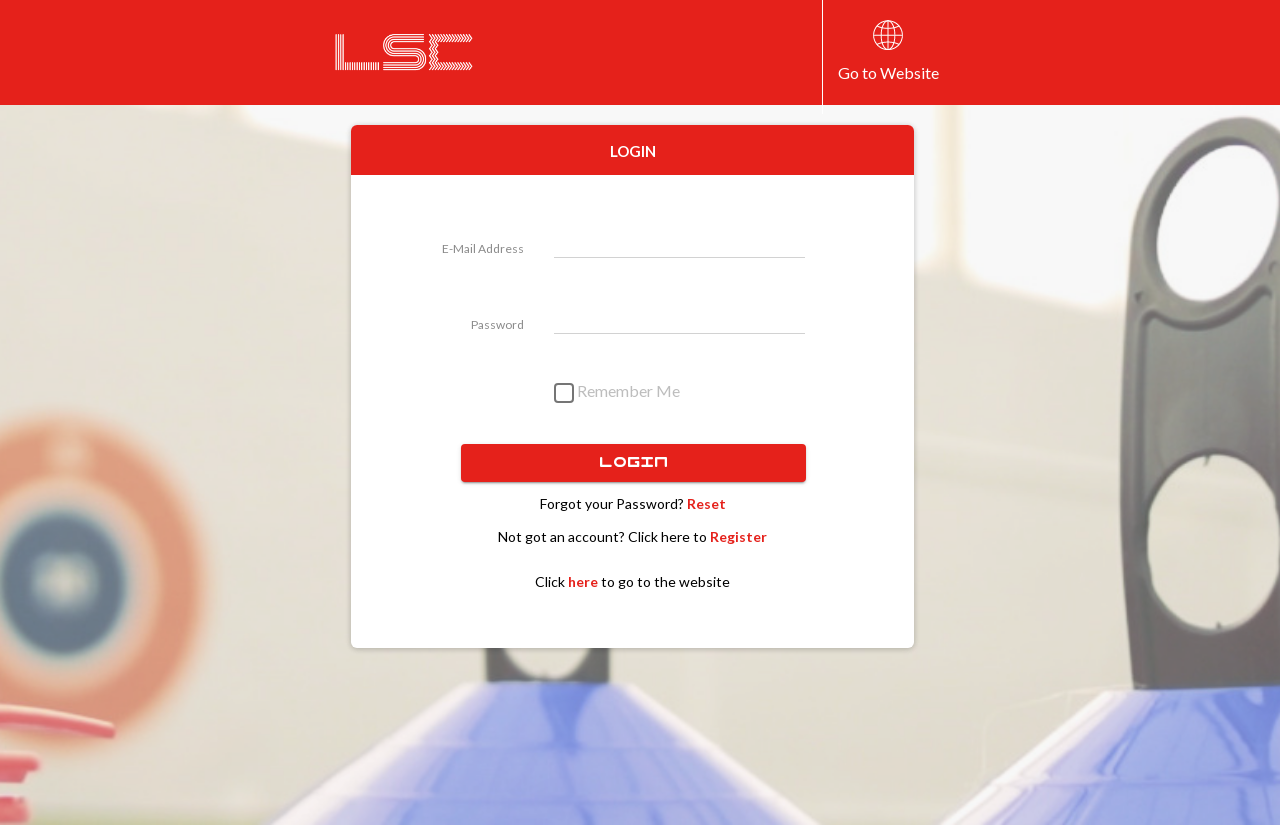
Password (497, 324)
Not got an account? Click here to (632, 536)
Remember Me (617, 393)
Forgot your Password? (633, 503)
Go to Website (888, 72)
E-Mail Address (483, 248)
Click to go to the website (632, 581)
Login (633, 463)
